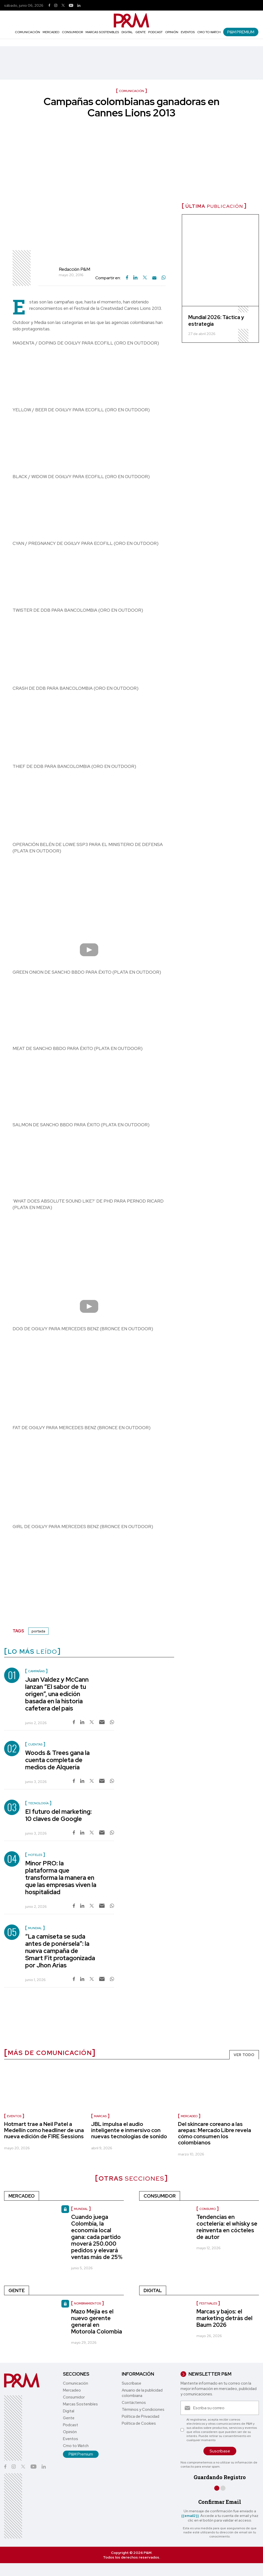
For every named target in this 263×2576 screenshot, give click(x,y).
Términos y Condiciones (143, 2409)
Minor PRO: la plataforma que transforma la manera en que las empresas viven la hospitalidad (60, 1877)
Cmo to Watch (209, 32)
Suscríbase (131, 2383)
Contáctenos (134, 2402)
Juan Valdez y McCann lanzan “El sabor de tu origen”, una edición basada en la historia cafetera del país (57, 1694)
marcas (100, 2116)
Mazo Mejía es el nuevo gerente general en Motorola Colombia (96, 2321)
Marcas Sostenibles (102, 32)
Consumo (207, 2209)
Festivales (208, 2303)
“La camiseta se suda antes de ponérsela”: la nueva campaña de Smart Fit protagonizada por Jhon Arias (60, 1950)
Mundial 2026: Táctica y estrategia (216, 320)
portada (38, 1631)
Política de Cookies (139, 2423)
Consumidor (72, 32)
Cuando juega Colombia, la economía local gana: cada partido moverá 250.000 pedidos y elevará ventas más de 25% (97, 2237)
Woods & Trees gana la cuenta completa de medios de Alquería (57, 1760)
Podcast (155, 32)
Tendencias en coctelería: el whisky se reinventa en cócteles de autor (226, 2227)
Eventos (188, 32)
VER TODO (244, 2054)
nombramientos (87, 2303)
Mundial (81, 2209)
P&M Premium (240, 32)
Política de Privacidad (140, 2416)
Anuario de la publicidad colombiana (142, 2393)
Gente (140, 32)
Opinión (171, 32)
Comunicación (27, 32)
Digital (127, 32)
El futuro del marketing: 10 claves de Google (58, 1815)
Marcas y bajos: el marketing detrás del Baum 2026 (224, 2318)
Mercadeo (51, 32)
